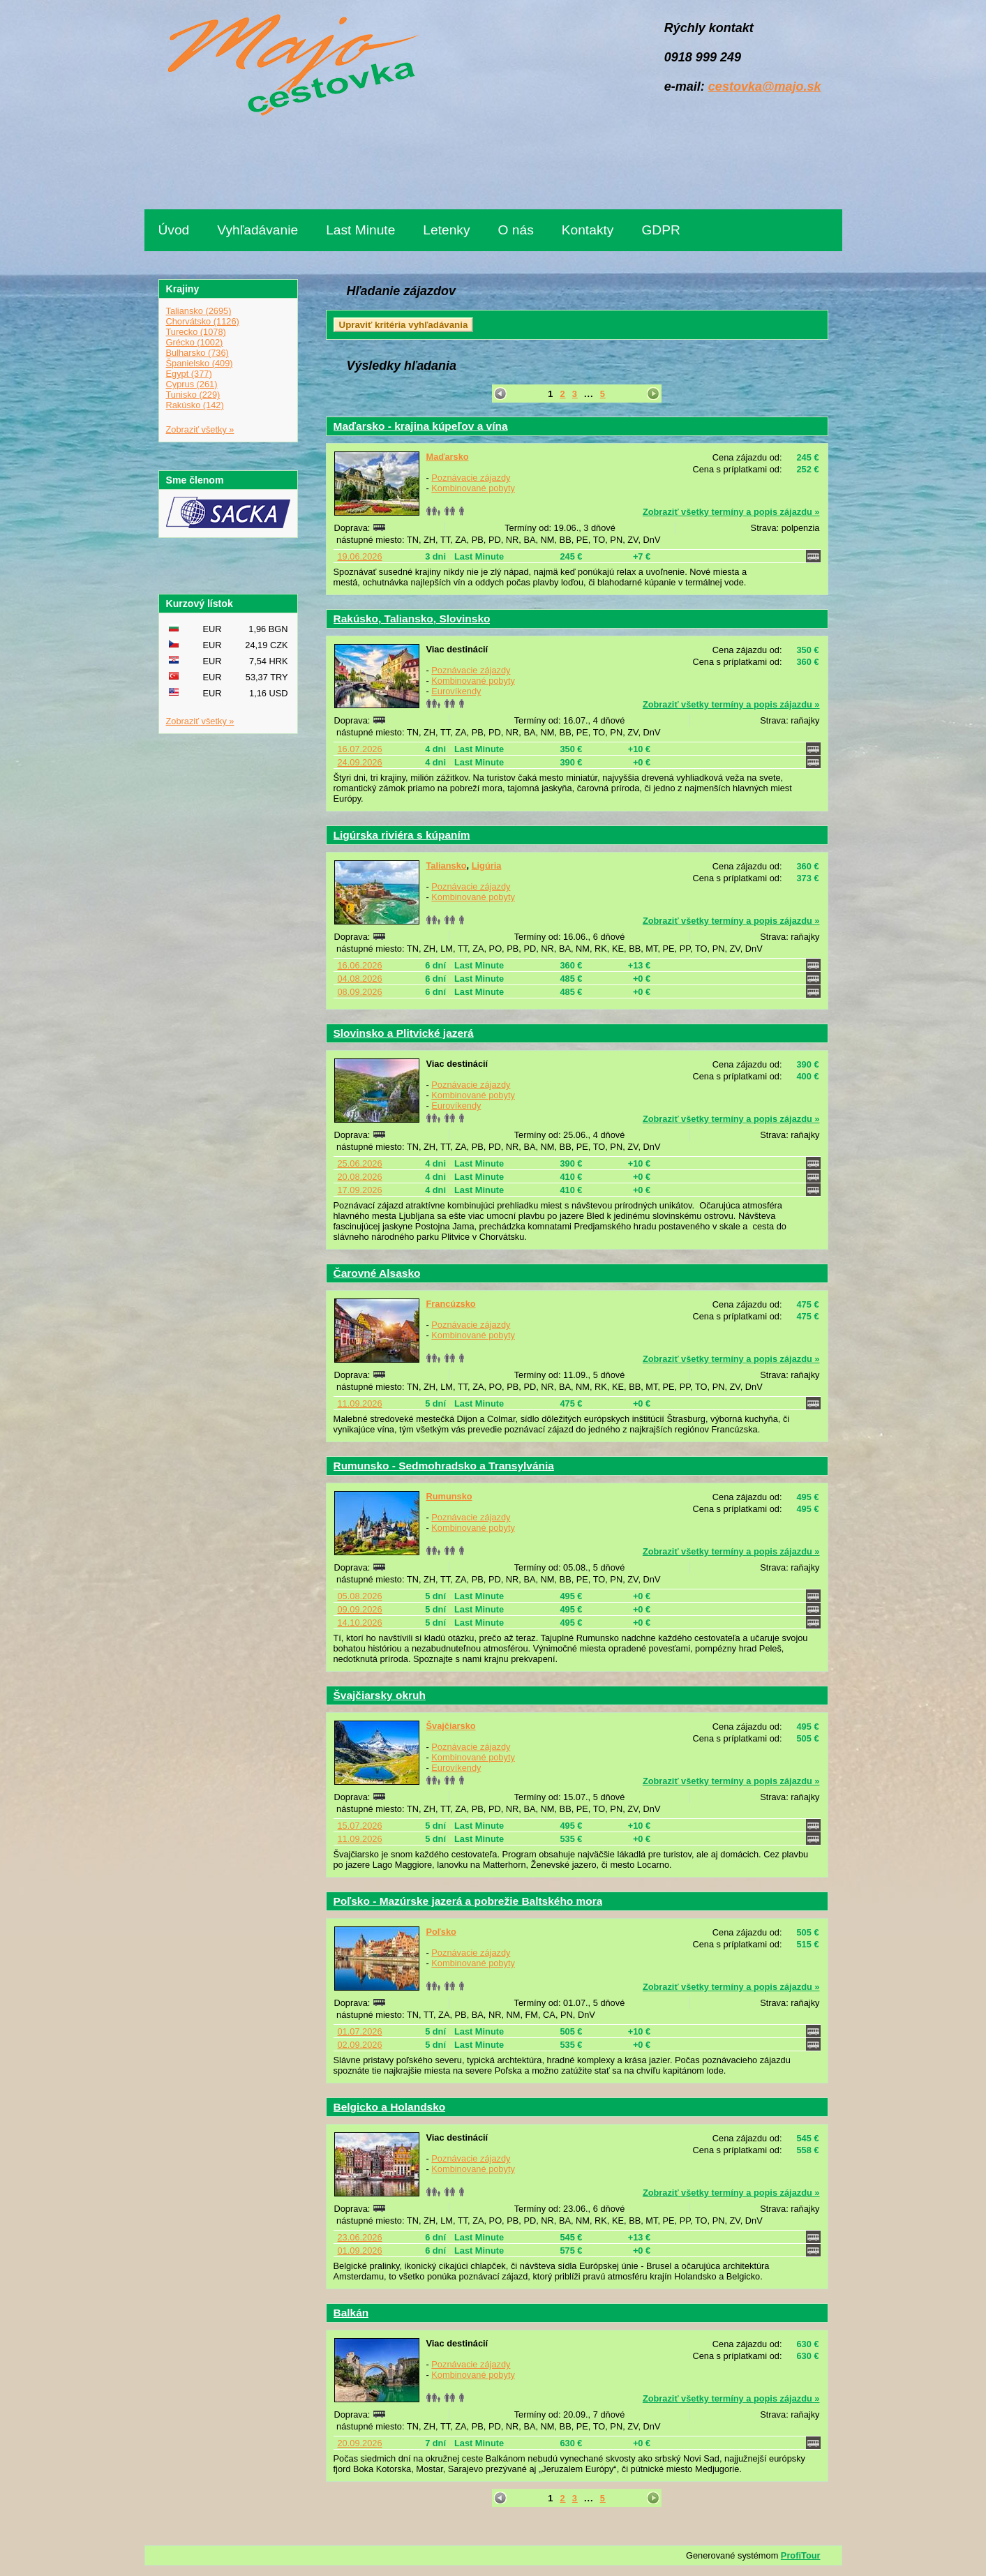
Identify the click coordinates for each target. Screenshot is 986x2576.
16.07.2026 (360, 749)
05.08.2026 (360, 1596)
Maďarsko (447, 456)
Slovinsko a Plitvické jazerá (404, 1033)
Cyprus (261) (192, 384)
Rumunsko (449, 1496)
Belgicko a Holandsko (390, 2107)
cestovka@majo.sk (764, 86)
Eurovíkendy (456, 691)
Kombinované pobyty (473, 488)
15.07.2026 (360, 1825)
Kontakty (588, 230)
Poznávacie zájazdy (470, 477)
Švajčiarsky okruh (380, 1695)
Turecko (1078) (196, 332)
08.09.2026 (360, 992)
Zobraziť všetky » (200, 429)
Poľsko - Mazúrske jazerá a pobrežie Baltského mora (468, 1901)
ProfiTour (801, 2555)
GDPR (660, 230)
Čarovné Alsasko (377, 1273)
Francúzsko (451, 1303)
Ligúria (487, 865)
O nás (516, 230)
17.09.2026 (360, 1190)
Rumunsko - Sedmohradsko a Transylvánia (444, 1466)
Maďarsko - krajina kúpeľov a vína (421, 426)
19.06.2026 (360, 556)
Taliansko (446, 865)
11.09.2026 (360, 1403)
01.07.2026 (360, 2031)
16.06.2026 (360, 965)
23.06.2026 (360, 2237)
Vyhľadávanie (257, 230)
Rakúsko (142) (195, 405)
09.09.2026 (360, 1609)
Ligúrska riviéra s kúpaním (402, 835)
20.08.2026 (360, 1176)
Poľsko (441, 1931)
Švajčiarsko (451, 1726)
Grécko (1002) (194, 342)
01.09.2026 (360, 2250)
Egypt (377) (189, 373)
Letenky (446, 230)
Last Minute (360, 230)
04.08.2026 (360, 978)
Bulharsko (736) (197, 352)
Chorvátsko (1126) (202, 321)
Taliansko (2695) (199, 311)
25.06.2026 (360, 1163)
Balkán (351, 2313)
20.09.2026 (360, 2443)
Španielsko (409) (199, 363)
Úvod (174, 230)
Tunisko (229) (193, 394)
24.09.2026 (360, 762)
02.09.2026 (360, 2044)
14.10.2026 (360, 1622)
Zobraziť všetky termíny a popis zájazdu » (731, 512)
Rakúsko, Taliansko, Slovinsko (412, 618)
